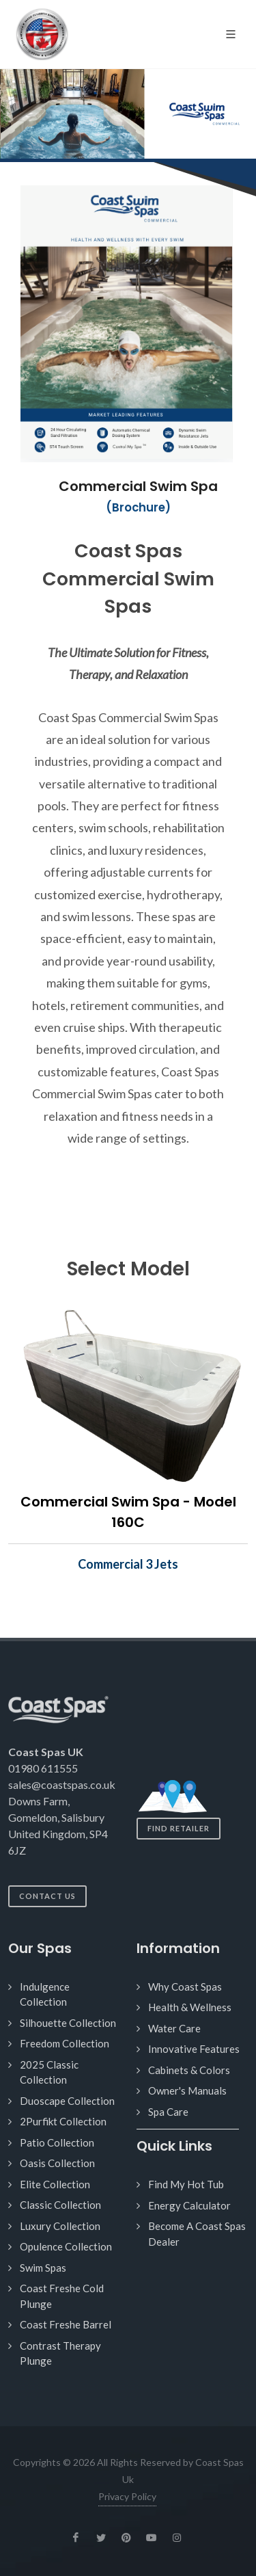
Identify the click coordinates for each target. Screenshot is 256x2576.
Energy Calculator (189, 2205)
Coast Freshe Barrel (65, 2324)
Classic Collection (60, 2205)
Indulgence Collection (45, 1994)
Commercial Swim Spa (138, 486)
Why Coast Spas (185, 1986)
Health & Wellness (189, 2007)
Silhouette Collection (68, 2023)
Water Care (174, 2028)
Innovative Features (194, 2049)
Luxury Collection (60, 2226)
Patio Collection (57, 2142)
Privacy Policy (127, 2496)
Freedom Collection (64, 2043)
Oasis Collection (57, 2163)
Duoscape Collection (67, 2101)
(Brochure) (138, 508)
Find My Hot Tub (186, 2184)
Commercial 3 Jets (128, 1563)
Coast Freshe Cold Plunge (62, 2296)
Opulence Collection (66, 2246)
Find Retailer (178, 1828)
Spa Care (168, 2112)
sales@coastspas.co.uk (61, 1784)
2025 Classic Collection (49, 2072)
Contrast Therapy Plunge (60, 2353)
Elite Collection (55, 2184)
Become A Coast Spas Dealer (197, 2234)
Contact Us (47, 1895)
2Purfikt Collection (63, 2121)
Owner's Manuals (187, 2090)
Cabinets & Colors (189, 2070)
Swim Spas (43, 2267)
